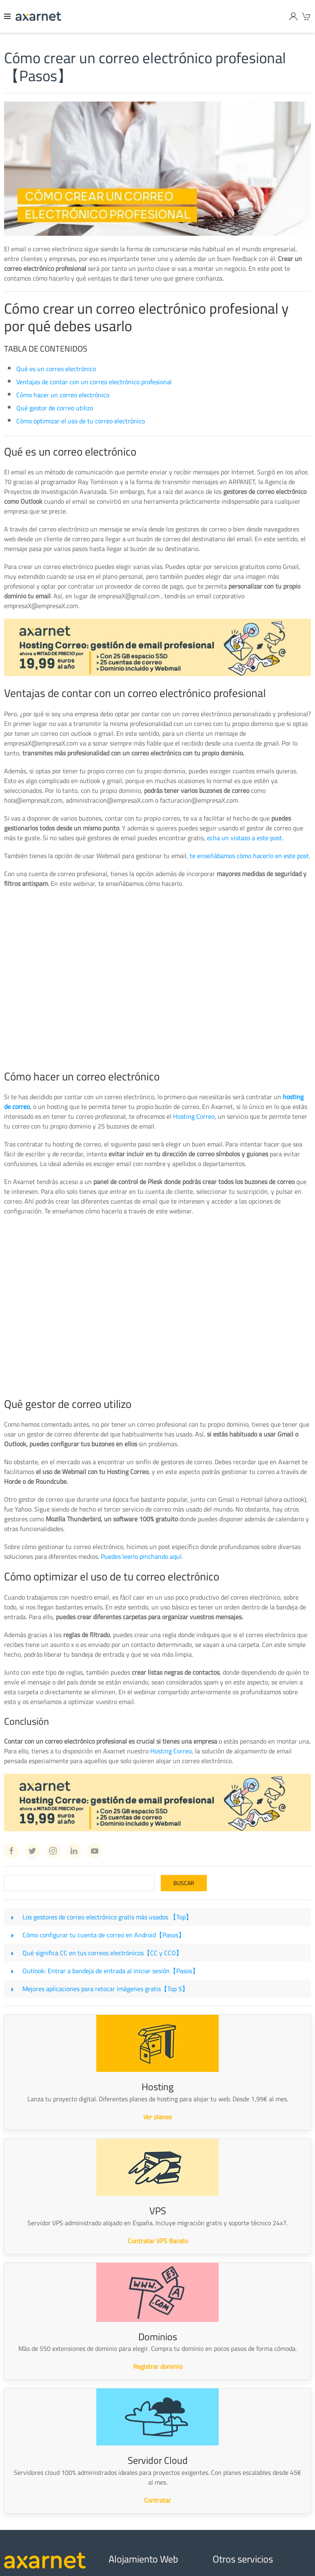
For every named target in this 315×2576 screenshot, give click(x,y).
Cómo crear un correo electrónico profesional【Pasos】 (145, 67)
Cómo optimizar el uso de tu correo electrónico (80, 421)
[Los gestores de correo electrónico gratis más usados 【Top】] (12, 1917)
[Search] (79, 1883)
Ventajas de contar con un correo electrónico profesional (94, 382)
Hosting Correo (194, 1116)
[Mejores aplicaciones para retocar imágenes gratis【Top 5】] (12, 1989)
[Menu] (7, 16)
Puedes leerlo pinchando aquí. (142, 1556)
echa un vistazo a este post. (245, 838)
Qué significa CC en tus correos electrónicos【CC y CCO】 (102, 1953)
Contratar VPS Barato (158, 2241)
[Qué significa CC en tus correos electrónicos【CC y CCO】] (12, 1953)
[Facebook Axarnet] (11, 1850)
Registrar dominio (157, 2366)
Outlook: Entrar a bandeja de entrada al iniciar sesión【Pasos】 (110, 1971)
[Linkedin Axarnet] (74, 1850)
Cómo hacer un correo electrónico (62, 395)
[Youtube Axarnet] (94, 1850)
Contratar (157, 2500)
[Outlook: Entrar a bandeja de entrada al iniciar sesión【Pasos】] (12, 1971)
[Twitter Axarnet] (32, 1850)
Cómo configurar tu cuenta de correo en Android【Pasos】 (103, 1935)
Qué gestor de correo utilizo (54, 408)
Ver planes (157, 2117)
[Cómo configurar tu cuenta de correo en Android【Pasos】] (12, 1935)
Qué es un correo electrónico (56, 369)
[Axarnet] (38, 16)
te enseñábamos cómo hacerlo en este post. (250, 856)
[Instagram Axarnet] (53, 1850)
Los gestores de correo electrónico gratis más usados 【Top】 (107, 1917)
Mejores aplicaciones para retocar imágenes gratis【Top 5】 (105, 1989)
